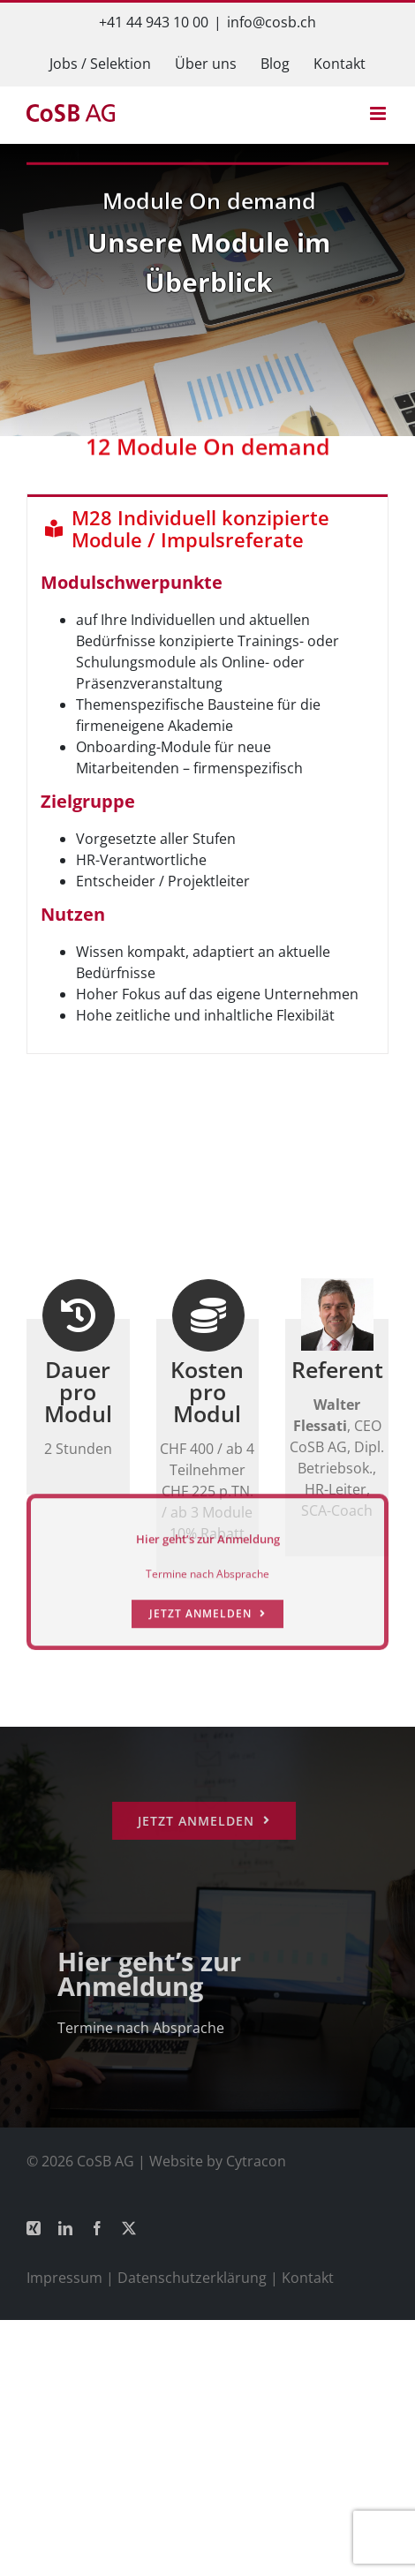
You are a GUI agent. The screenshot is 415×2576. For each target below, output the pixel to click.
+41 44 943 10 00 (153, 22)
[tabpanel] (207, 807)
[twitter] (129, 2228)
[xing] (33, 2228)
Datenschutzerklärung (192, 2277)
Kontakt (308, 2277)
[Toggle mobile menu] (379, 113)
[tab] (207, 527)
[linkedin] (65, 2228)
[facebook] (97, 2228)
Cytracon (256, 2161)
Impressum (64, 2277)
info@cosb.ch (271, 22)
